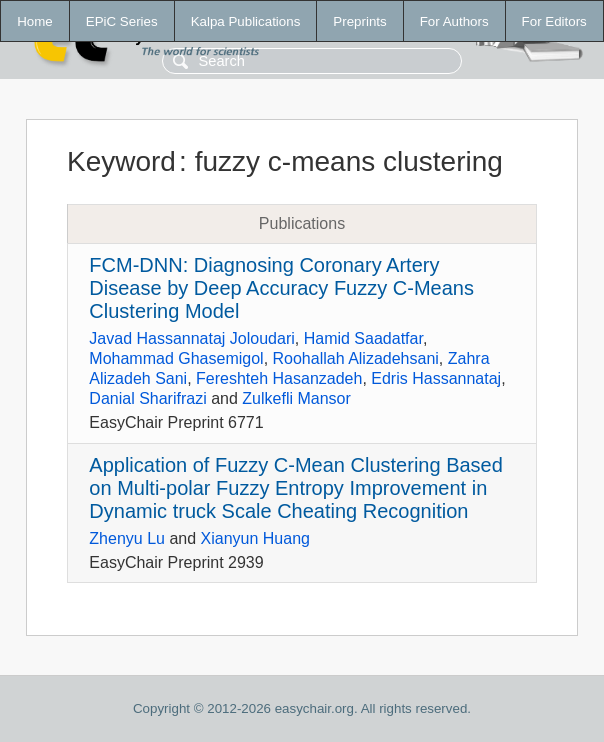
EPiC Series (122, 21)
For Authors (454, 21)
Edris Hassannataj (436, 378)
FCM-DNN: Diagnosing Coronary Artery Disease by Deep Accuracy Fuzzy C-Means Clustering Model (281, 288)
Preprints (359, 21)
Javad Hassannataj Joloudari (191, 338)
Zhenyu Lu (127, 538)
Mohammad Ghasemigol (176, 358)
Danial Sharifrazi (147, 398)
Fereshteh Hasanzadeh (279, 378)
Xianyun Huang (255, 538)
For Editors (554, 21)
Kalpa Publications (246, 21)
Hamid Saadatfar (363, 338)
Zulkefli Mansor (296, 398)
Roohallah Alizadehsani (356, 358)
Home (35, 21)
